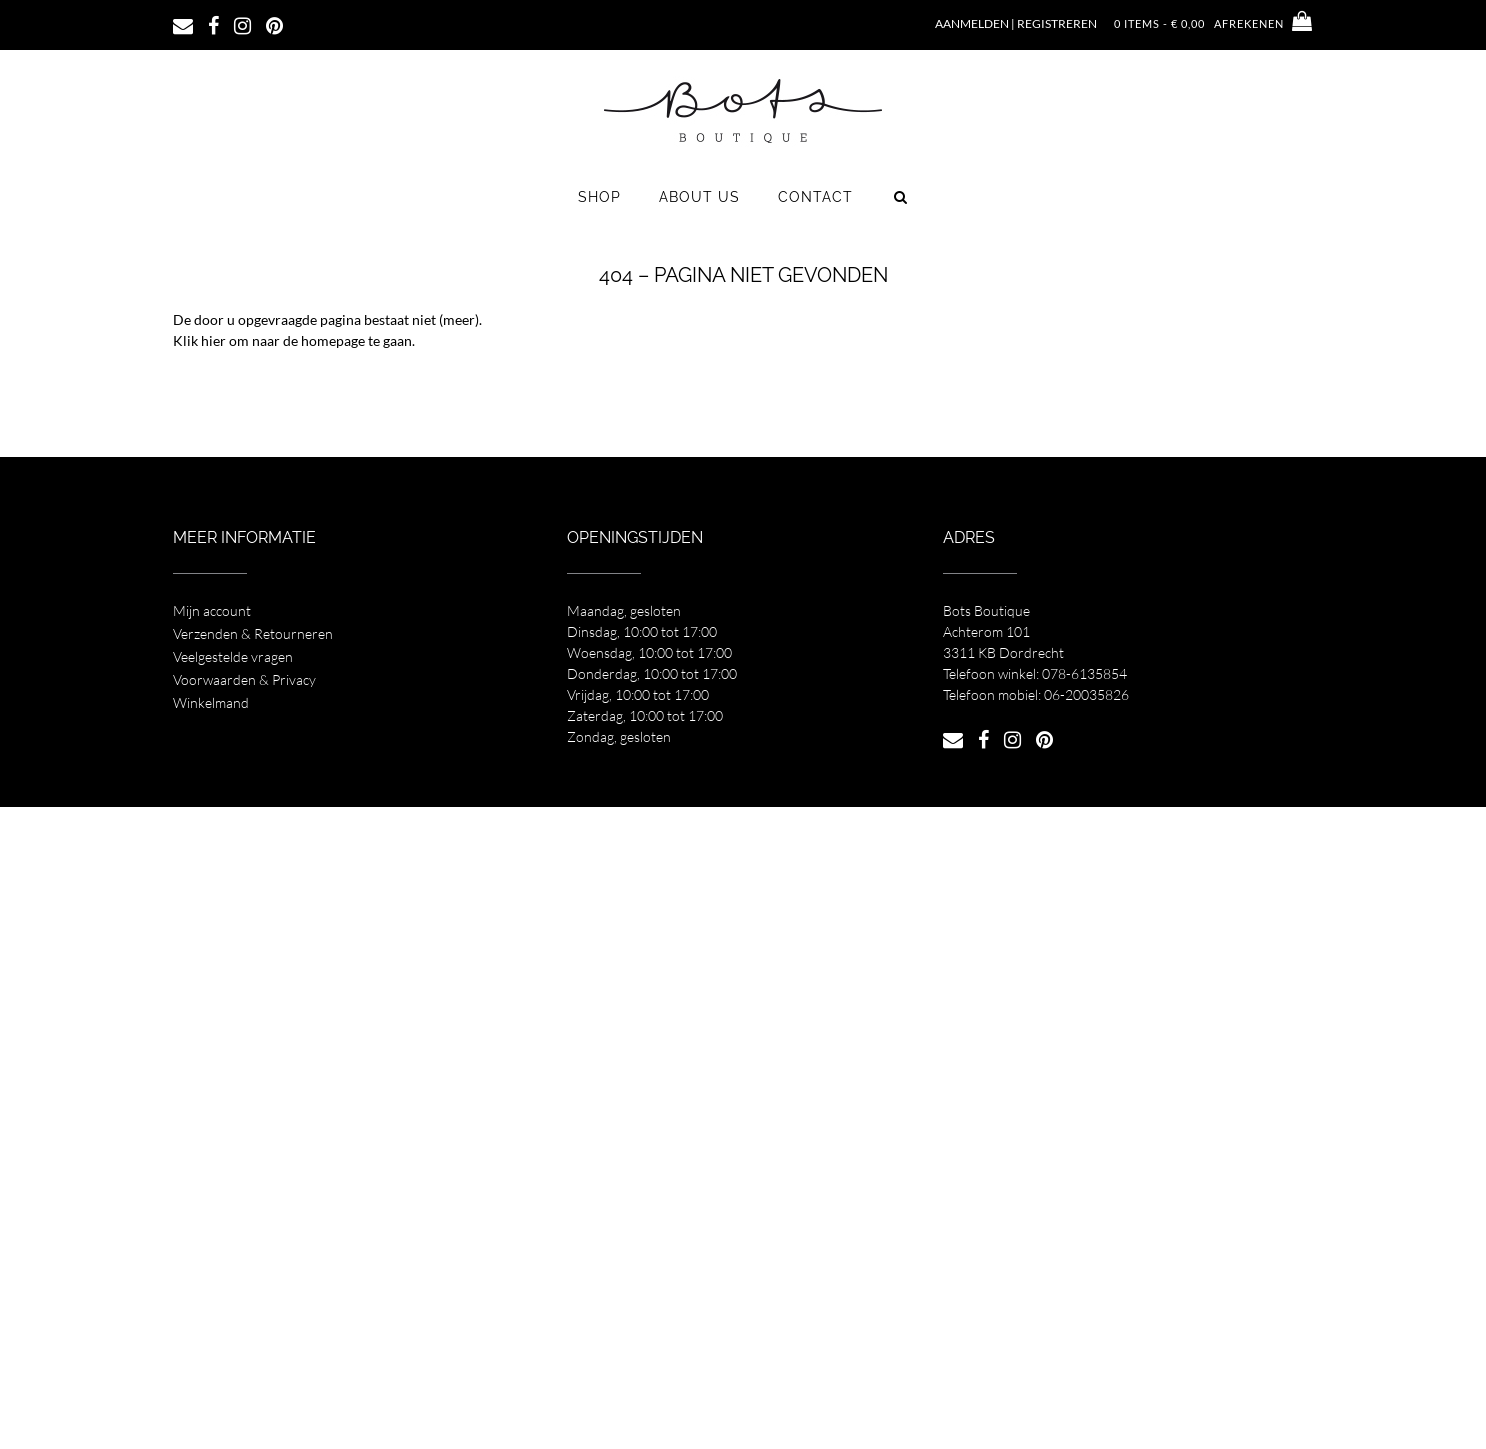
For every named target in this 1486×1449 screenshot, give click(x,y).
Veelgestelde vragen (233, 656)
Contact (815, 197)
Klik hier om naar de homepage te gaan (292, 340)
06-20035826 (1086, 694)
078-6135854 (1084, 673)
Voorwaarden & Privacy (244, 679)
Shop (599, 197)
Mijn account (212, 610)
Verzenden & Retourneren (253, 633)
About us (699, 197)
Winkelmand (211, 702)
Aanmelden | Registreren (1016, 23)
